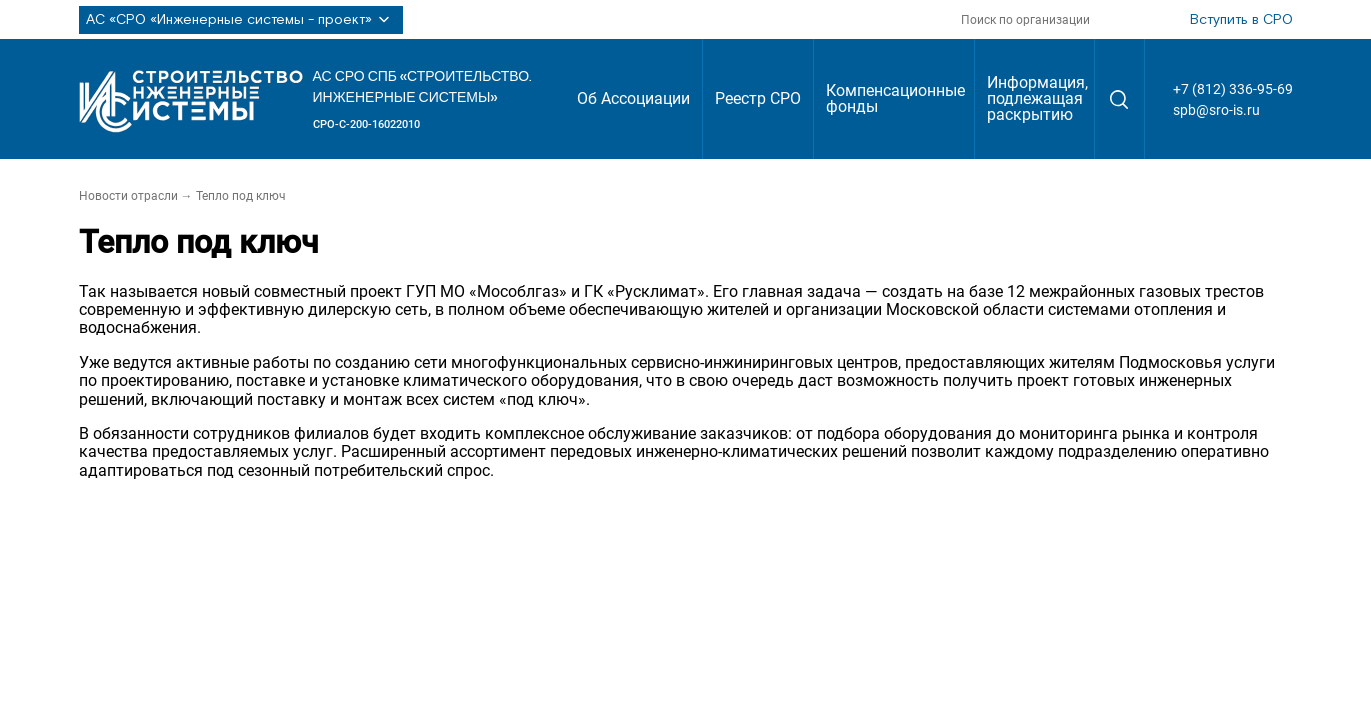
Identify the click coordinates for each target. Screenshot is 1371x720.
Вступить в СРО (1241, 20)
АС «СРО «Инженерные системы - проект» (241, 20)
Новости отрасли (128, 196)
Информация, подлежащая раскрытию (1037, 98)
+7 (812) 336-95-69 (1233, 89)
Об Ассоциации (633, 98)
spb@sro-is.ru (1216, 110)
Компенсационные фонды (895, 98)
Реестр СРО (758, 98)
